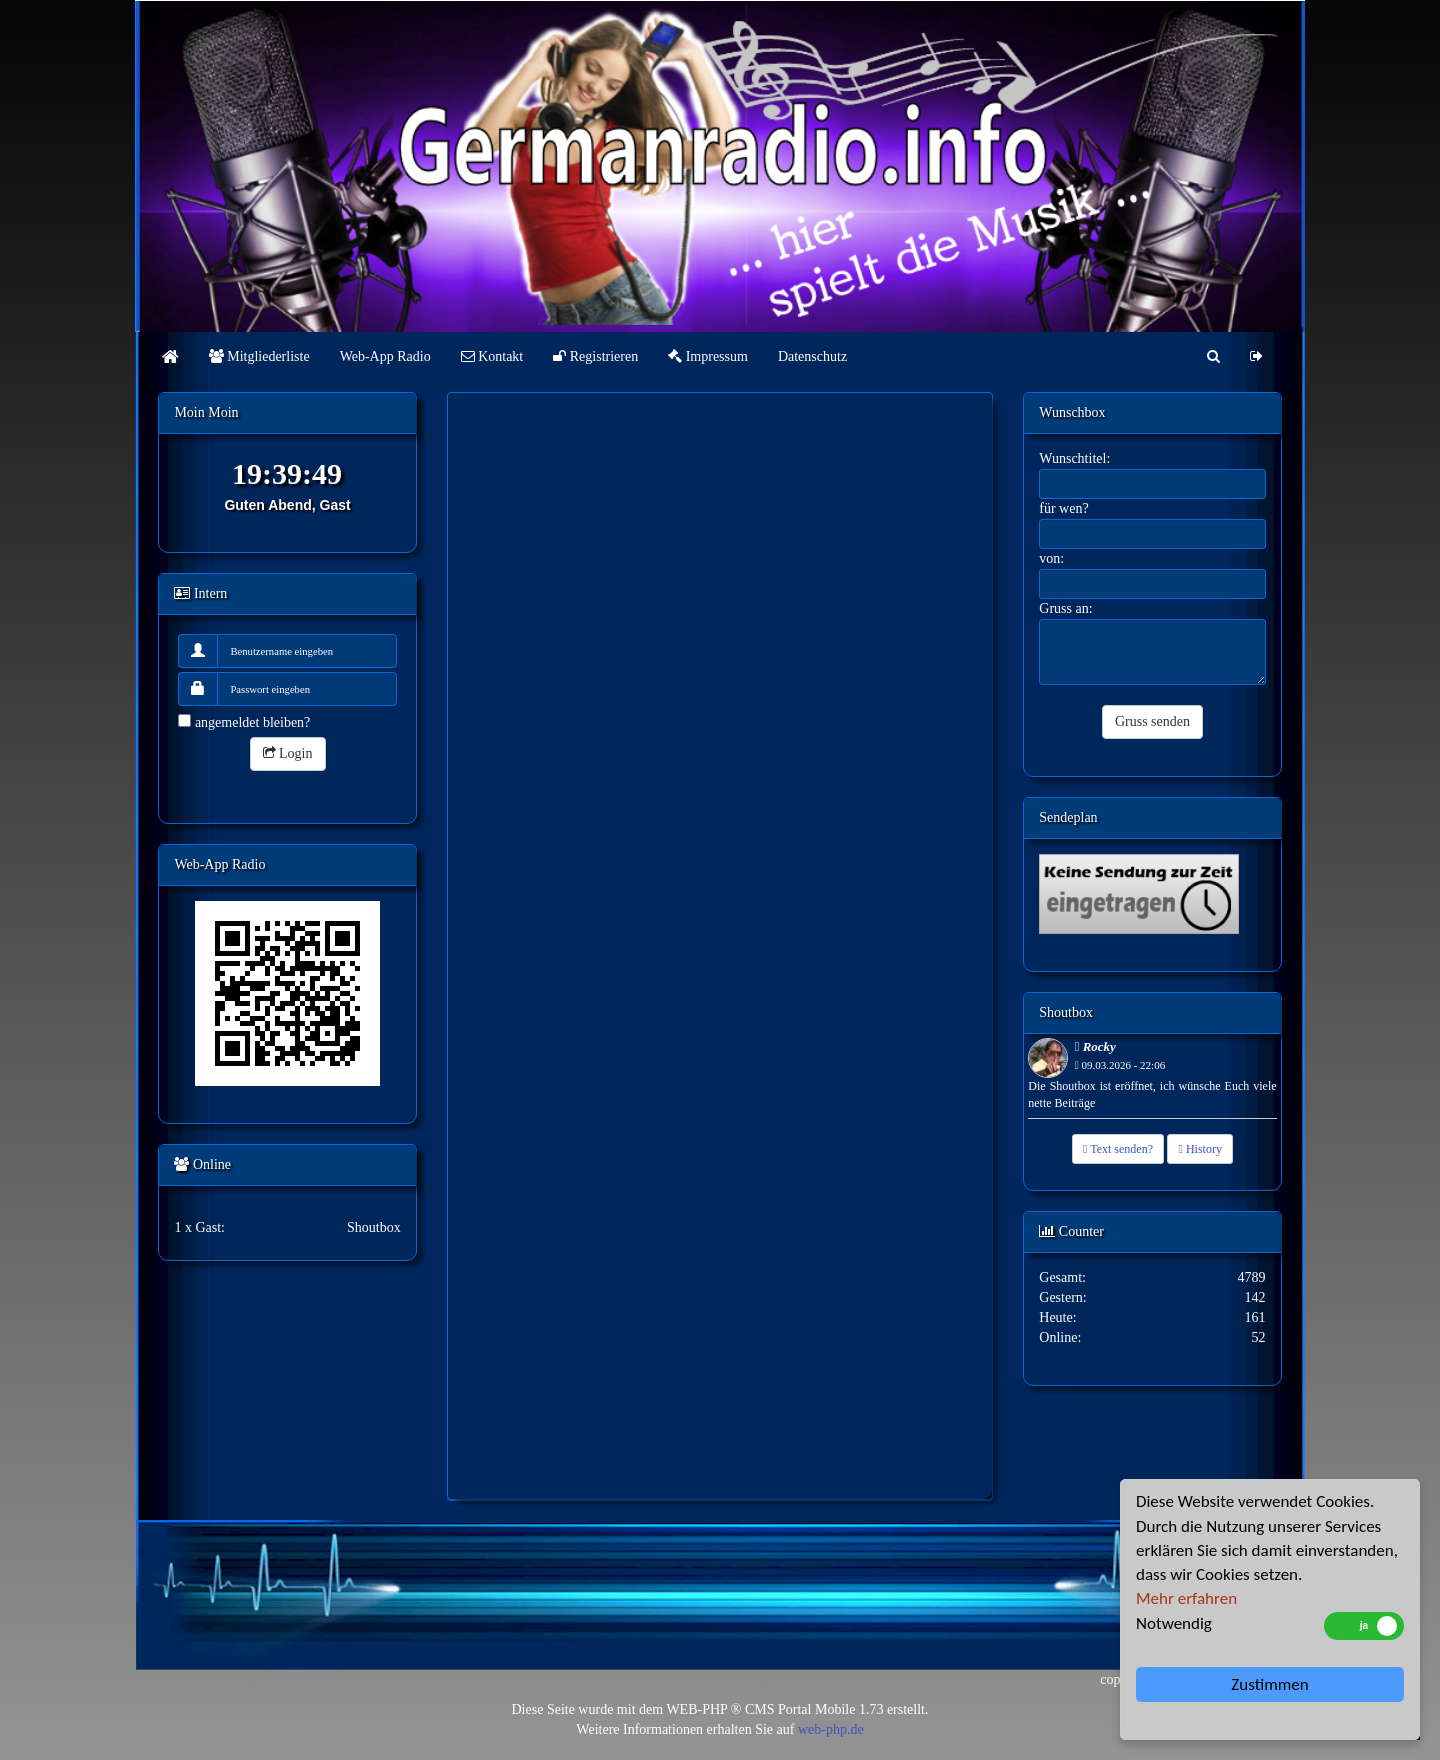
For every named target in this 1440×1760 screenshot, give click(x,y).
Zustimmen (1269, 1684)
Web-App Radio (385, 356)
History (1199, 1149)
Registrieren (595, 356)
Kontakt (492, 356)
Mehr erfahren (1186, 1598)
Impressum (708, 356)
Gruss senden (1152, 721)
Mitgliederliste (259, 356)
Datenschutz (812, 356)
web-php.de (831, 1729)
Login (288, 753)
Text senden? (1118, 1149)
